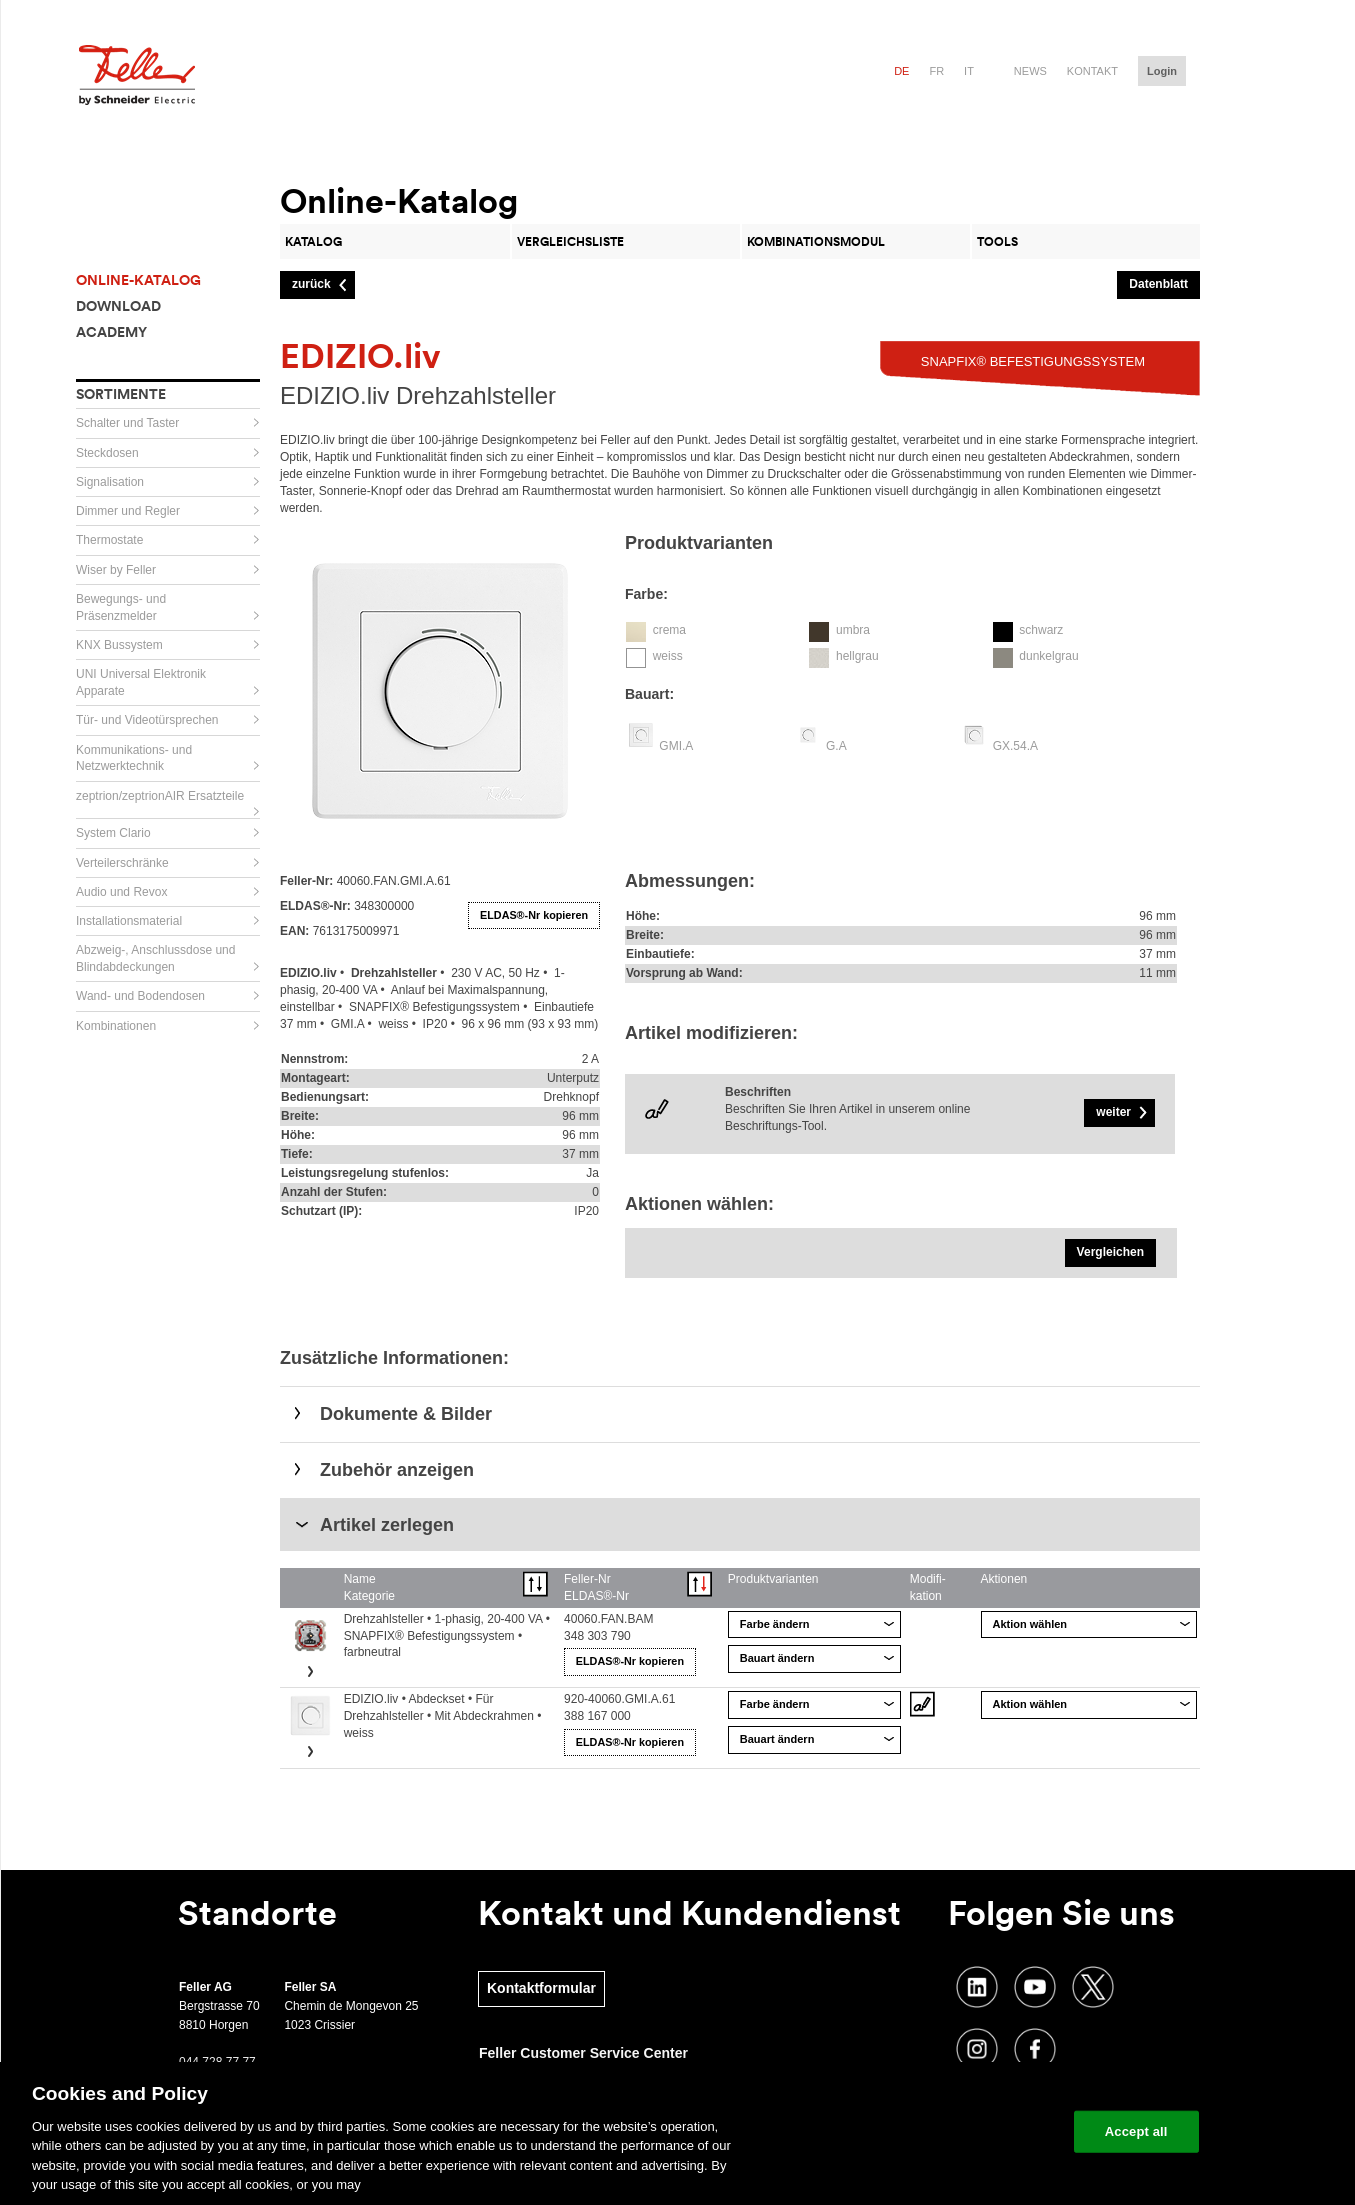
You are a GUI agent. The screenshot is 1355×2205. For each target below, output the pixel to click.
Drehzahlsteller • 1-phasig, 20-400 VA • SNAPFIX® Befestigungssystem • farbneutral (447, 1636)
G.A (836, 746)
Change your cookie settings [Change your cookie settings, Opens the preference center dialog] (965, 2131)
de (901, 71)
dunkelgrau (1048, 656)
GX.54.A (1015, 746)
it (969, 71)
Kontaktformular (541, 1988)
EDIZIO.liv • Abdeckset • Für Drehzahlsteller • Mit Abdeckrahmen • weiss (443, 1716)
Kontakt (1092, 71)
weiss (668, 656)
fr (936, 71)
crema (669, 630)
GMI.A (676, 746)
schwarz (1041, 630)
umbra (853, 630)
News (1030, 71)
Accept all (1136, 2131)
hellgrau (857, 656)
